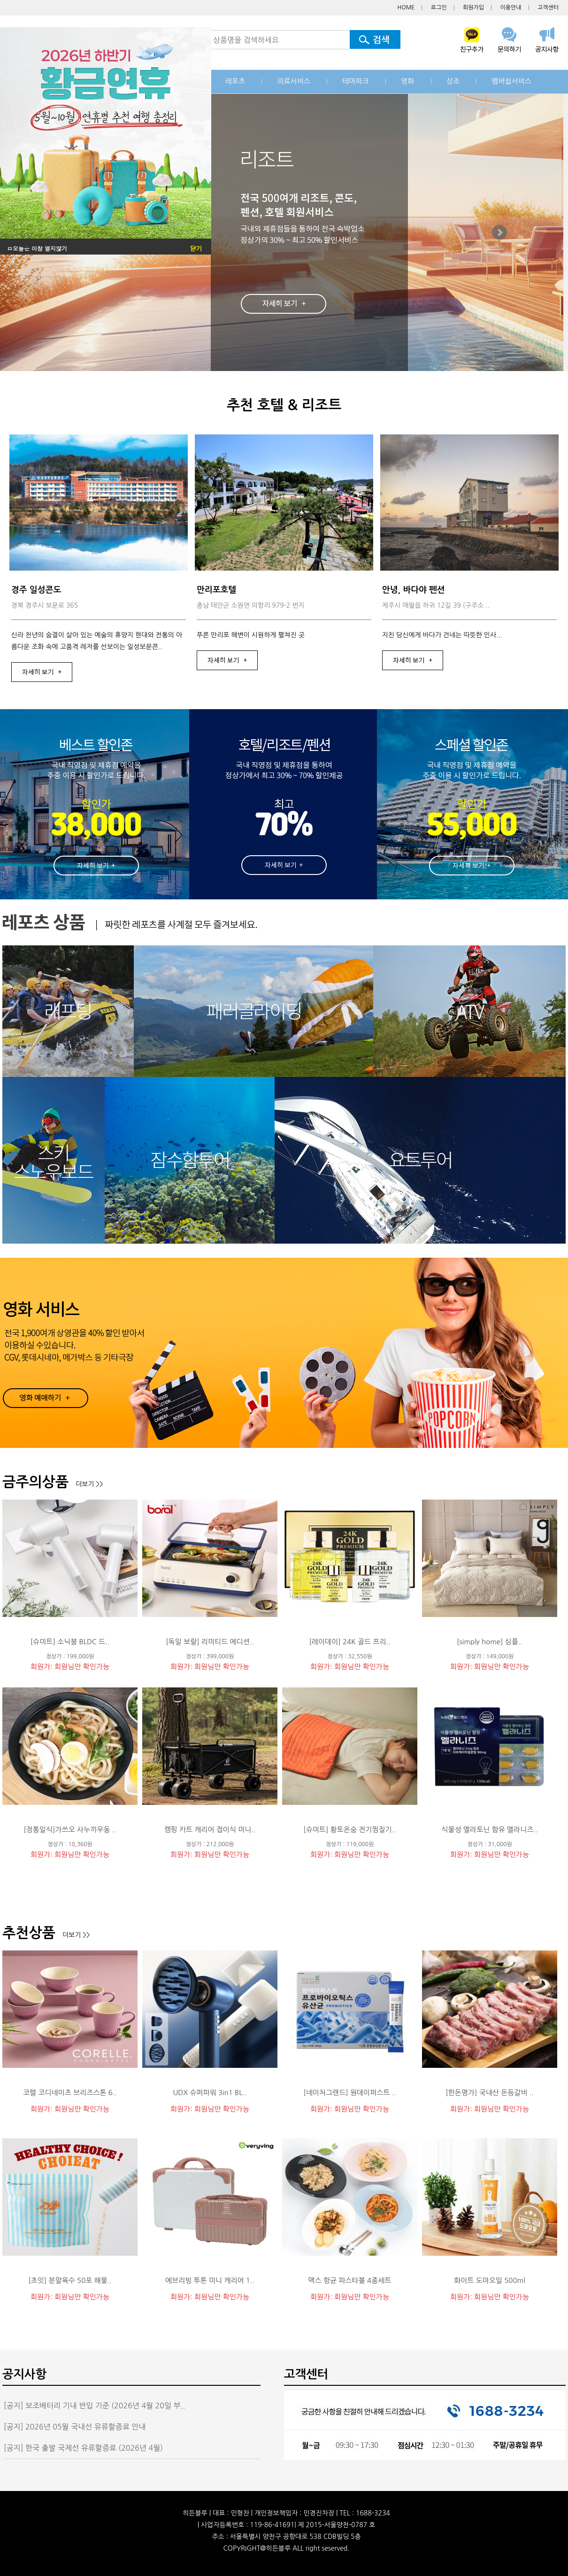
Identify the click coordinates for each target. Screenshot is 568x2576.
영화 (407, 81)
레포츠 (235, 81)
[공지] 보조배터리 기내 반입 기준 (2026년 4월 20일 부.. (94, 2405)
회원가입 (473, 7)
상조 (453, 81)
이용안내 (510, 7)
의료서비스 (293, 81)
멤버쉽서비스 (511, 81)
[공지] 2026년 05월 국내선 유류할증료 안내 (75, 2426)
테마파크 (355, 81)
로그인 (439, 7)
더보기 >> (89, 1484)
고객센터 (548, 7)
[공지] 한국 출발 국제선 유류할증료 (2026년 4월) (83, 2448)
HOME (406, 7)
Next (499, 232)
